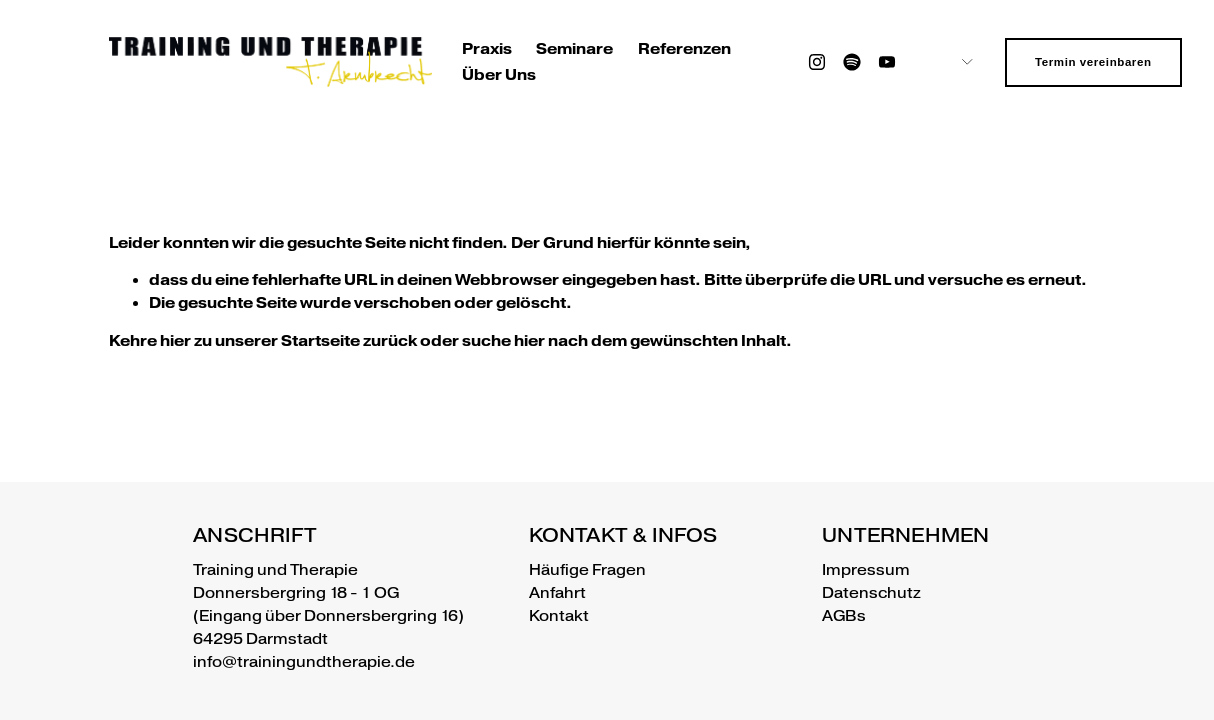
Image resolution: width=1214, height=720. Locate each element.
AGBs (844, 616)
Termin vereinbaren (1093, 62)
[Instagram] (817, 62)
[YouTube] (887, 62)
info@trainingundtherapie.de (304, 662)
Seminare (574, 49)
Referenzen (684, 49)
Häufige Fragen (587, 570)
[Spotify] (852, 62)
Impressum (866, 570)
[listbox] (951, 62)
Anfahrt (557, 593)
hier (175, 341)
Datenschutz (871, 593)
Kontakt (559, 616)
